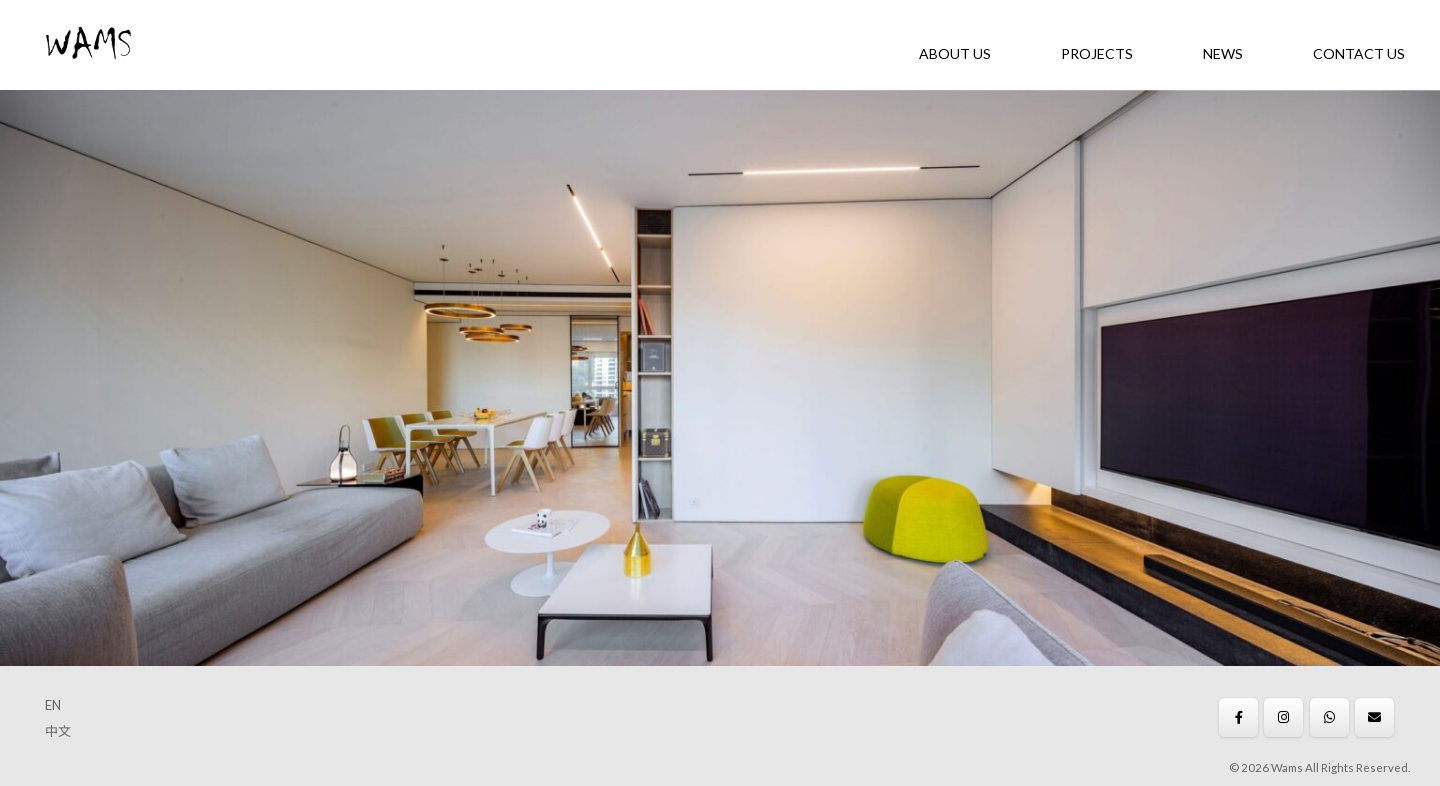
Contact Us (1359, 53)
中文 (58, 731)
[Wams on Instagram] (1283, 717)
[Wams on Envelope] (1374, 717)
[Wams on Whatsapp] (1329, 717)
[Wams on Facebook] (1238, 717)
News (1223, 53)
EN (53, 705)
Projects (1097, 53)
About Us (955, 53)
